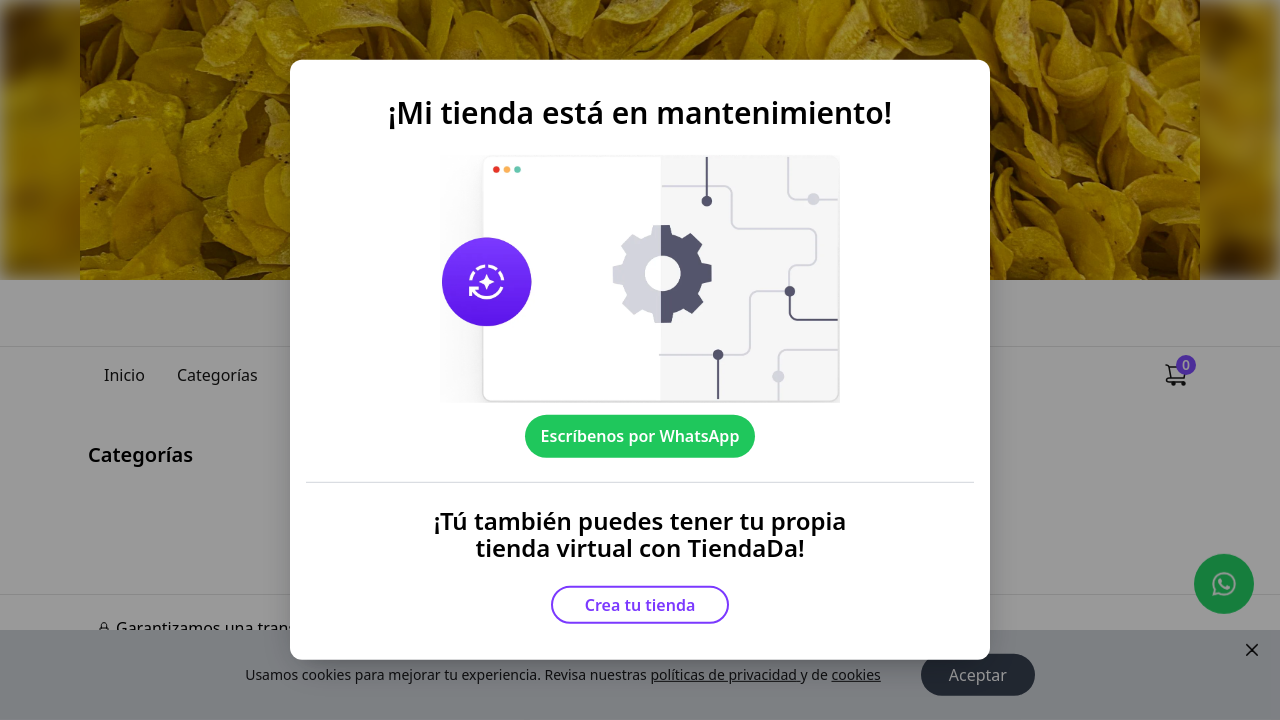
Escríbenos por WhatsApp (640, 436)
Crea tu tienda (640, 605)
